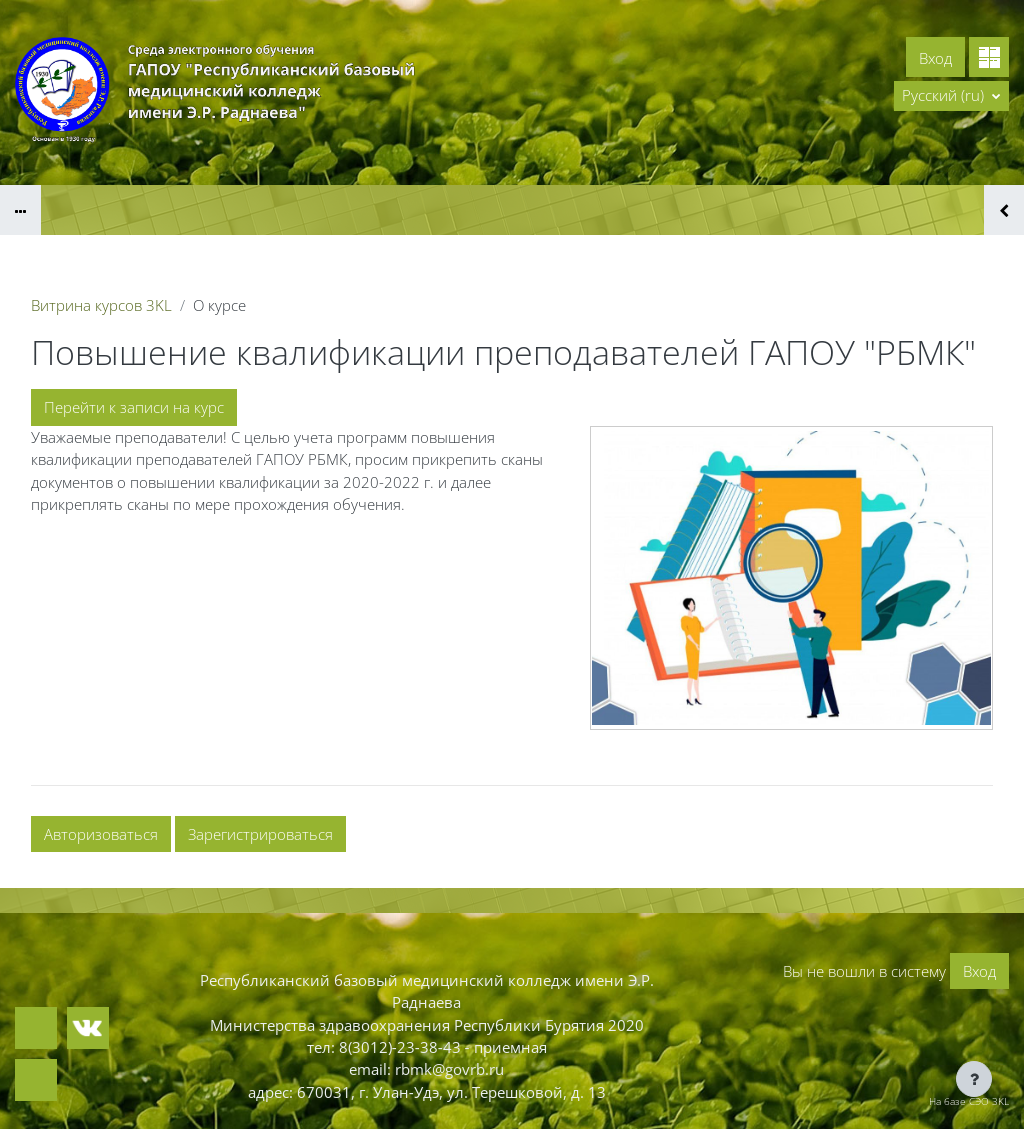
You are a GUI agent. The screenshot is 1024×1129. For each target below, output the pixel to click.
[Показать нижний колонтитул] (974, 1079)
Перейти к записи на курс (134, 407)
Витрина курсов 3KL (101, 305)
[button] (951, 96)
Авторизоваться (101, 834)
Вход (935, 58)
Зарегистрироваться (260, 834)
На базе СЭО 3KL (969, 1101)
